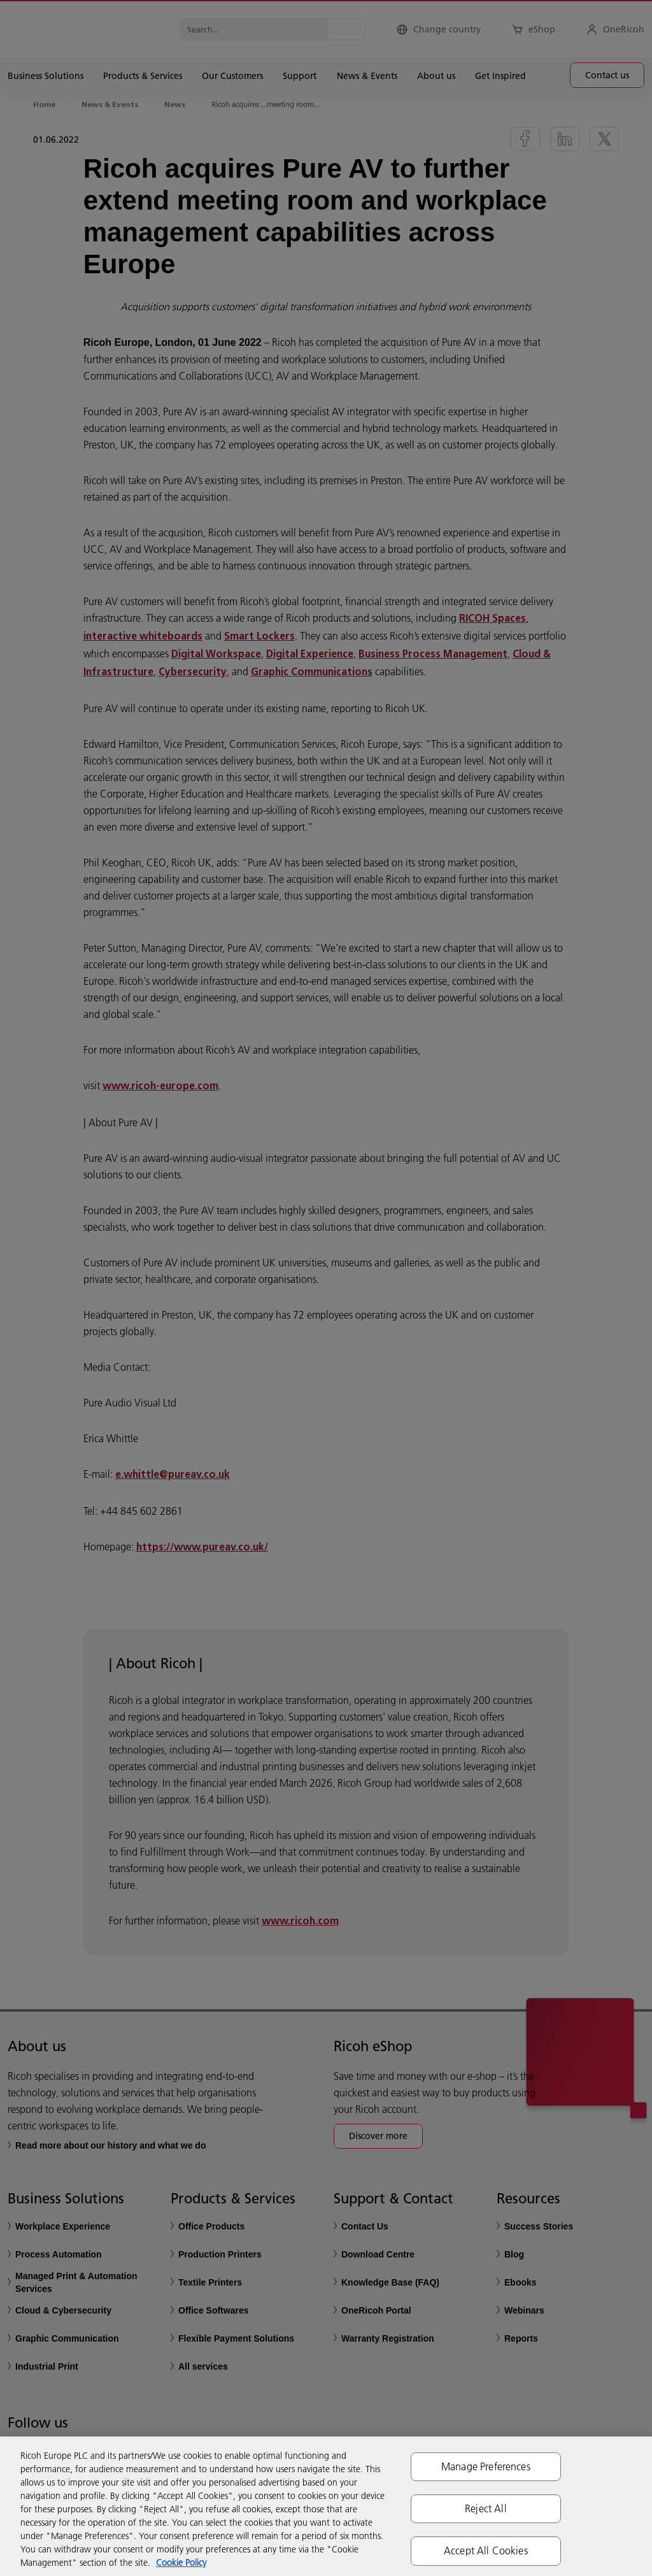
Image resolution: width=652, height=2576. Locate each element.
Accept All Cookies (486, 2550)
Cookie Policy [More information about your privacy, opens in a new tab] (181, 2562)
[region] (326, 2506)
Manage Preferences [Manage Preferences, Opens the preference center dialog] (485, 2466)
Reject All (486, 2508)
